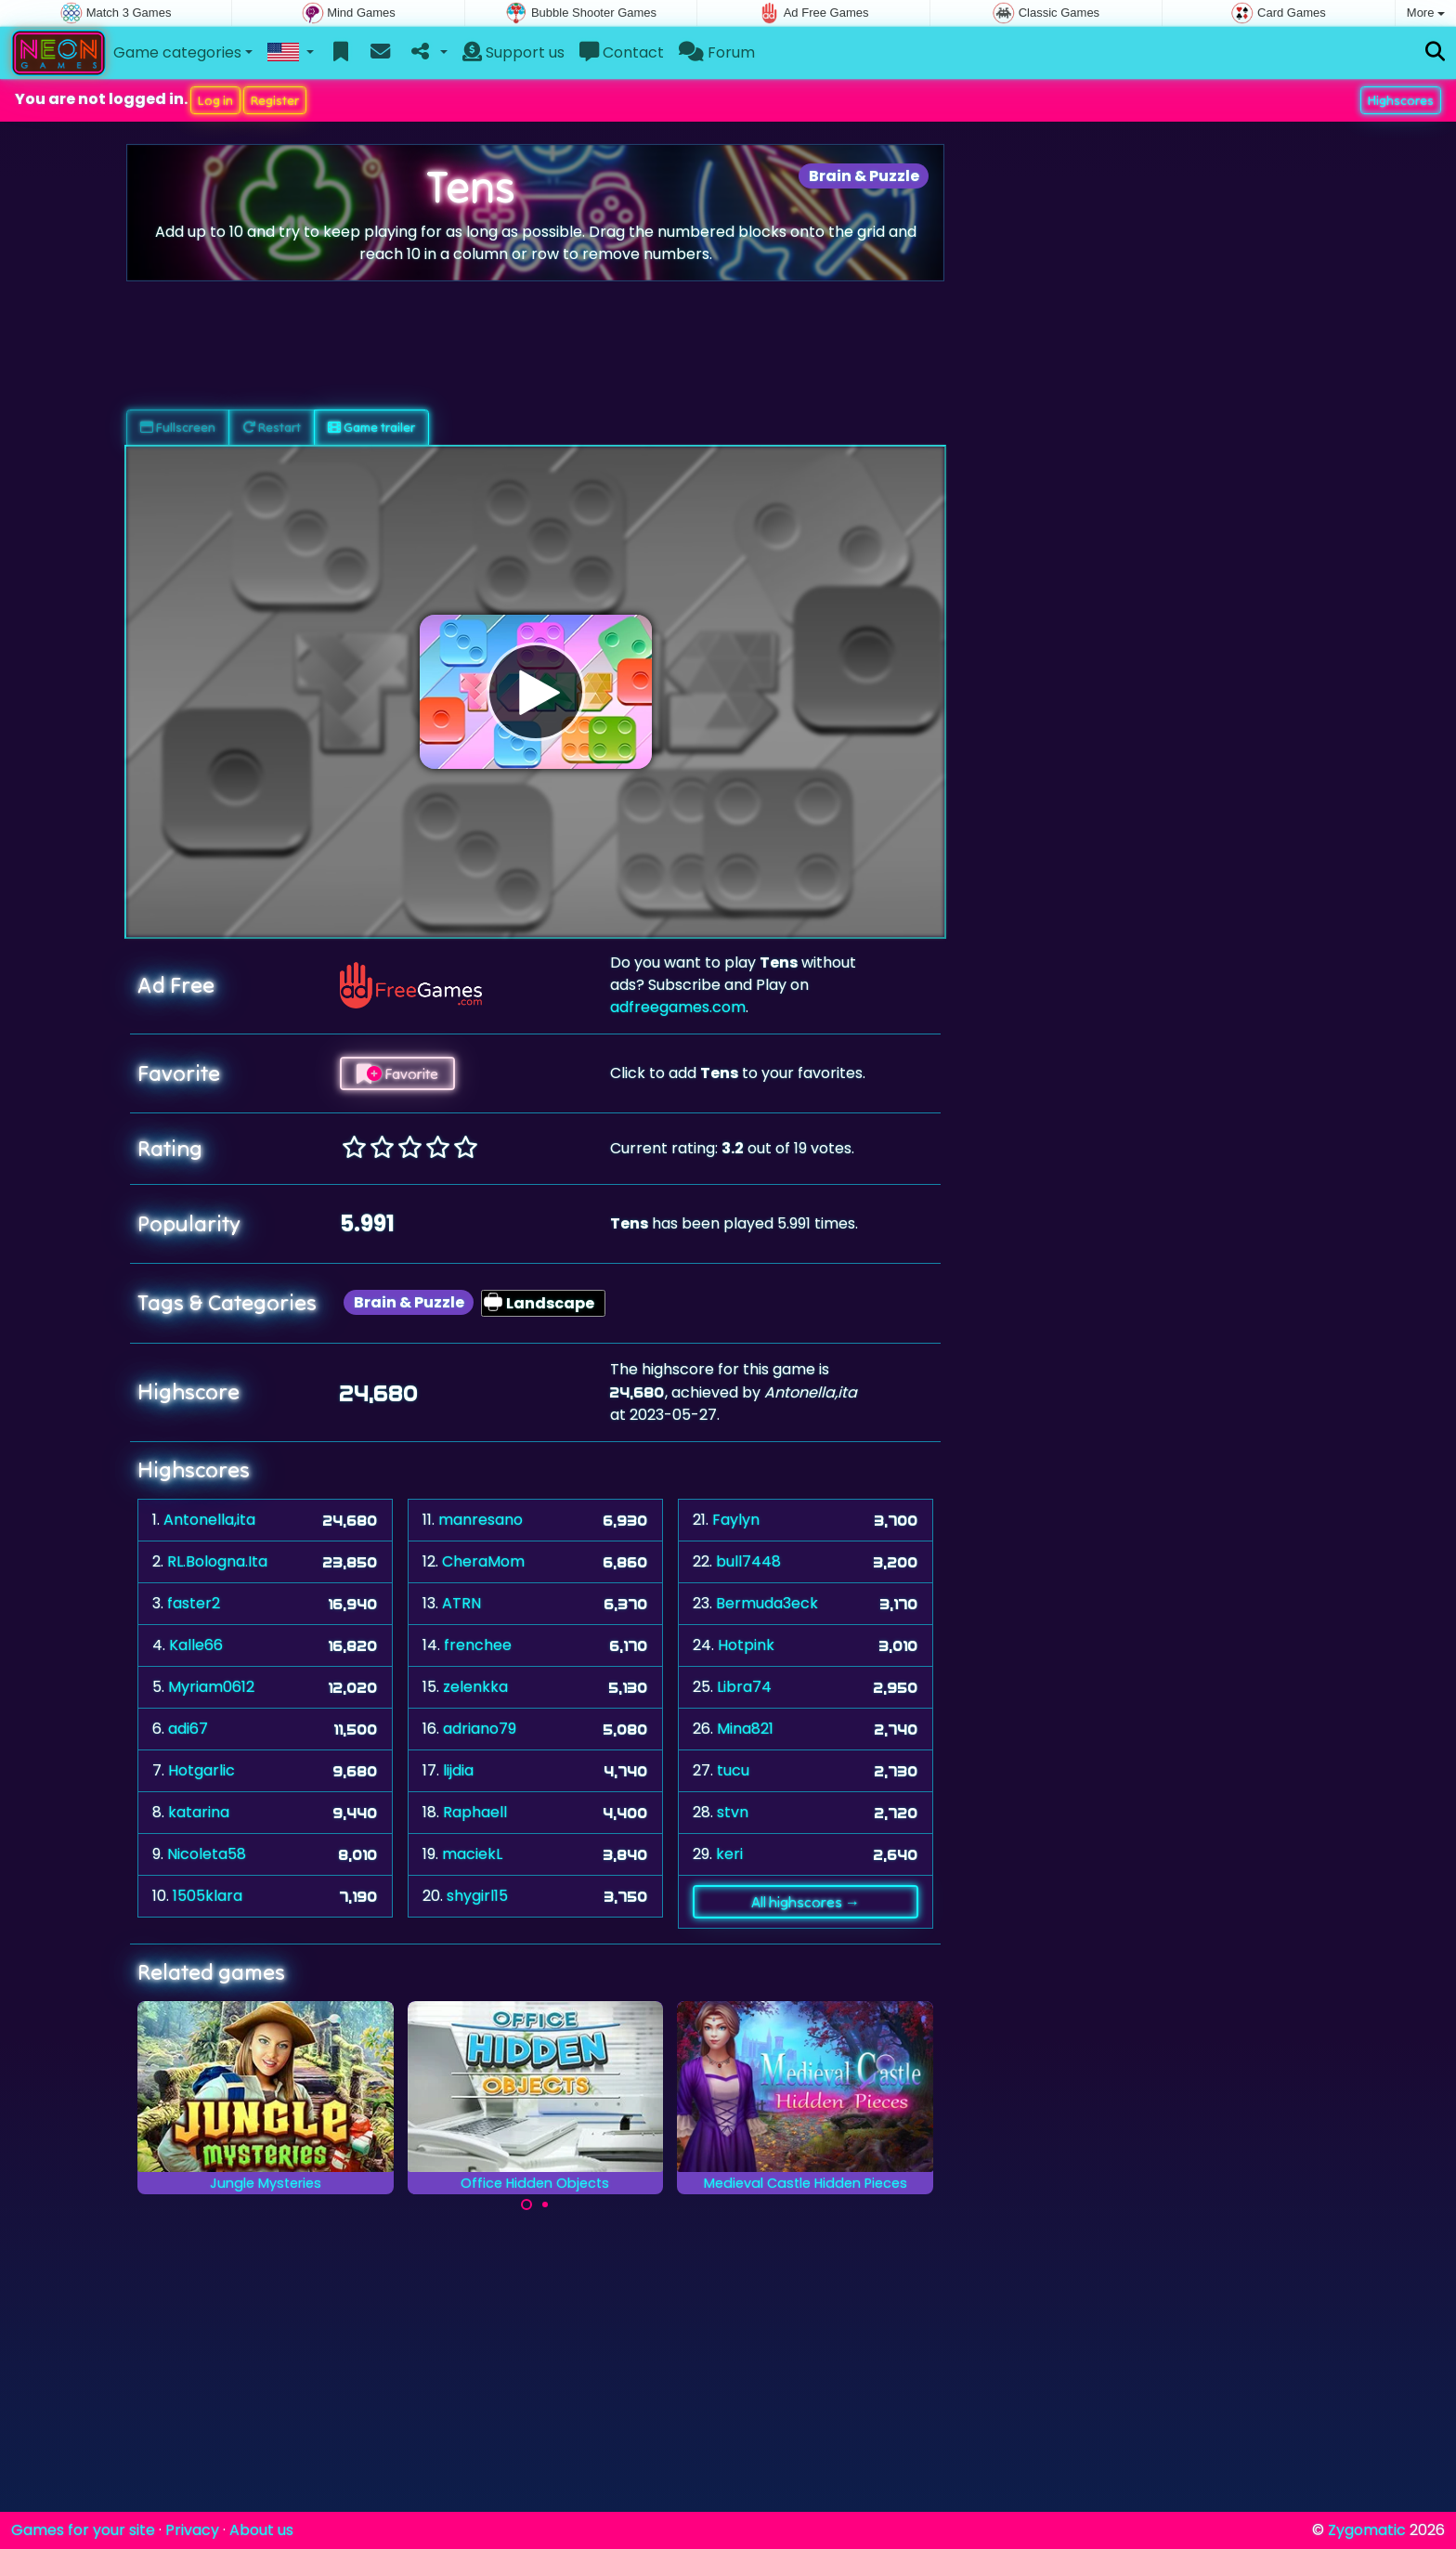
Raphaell (475, 1812)
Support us (513, 52)
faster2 (193, 1603)
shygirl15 (477, 1895)
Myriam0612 (211, 1686)
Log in (215, 100)
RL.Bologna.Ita (217, 1561)
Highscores (1401, 100)
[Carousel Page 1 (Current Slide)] (526, 2204)
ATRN (461, 1603)
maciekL (472, 1854)
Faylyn (736, 1519)
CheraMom (483, 1561)
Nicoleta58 (206, 1854)
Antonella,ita (209, 1519)
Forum (717, 52)
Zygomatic (1367, 2530)
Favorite (397, 1073)
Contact (621, 52)
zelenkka (475, 1686)
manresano (480, 1519)
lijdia (458, 1770)
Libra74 (744, 1686)
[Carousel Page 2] (545, 2204)
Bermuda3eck (767, 1603)
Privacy (192, 2530)
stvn (732, 1812)
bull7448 (748, 1561)
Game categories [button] (177, 52)
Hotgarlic (201, 1770)
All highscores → (805, 1901)
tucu (733, 1770)
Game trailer (371, 427)
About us (261, 2530)
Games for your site (83, 2530)
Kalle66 (196, 1645)
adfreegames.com (678, 1007)
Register (275, 100)
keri (729, 1854)
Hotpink (746, 1645)
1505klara (207, 1895)
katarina (198, 1812)
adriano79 (479, 1728)
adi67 (188, 1728)
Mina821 (745, 1728)
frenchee (478, 1645)
